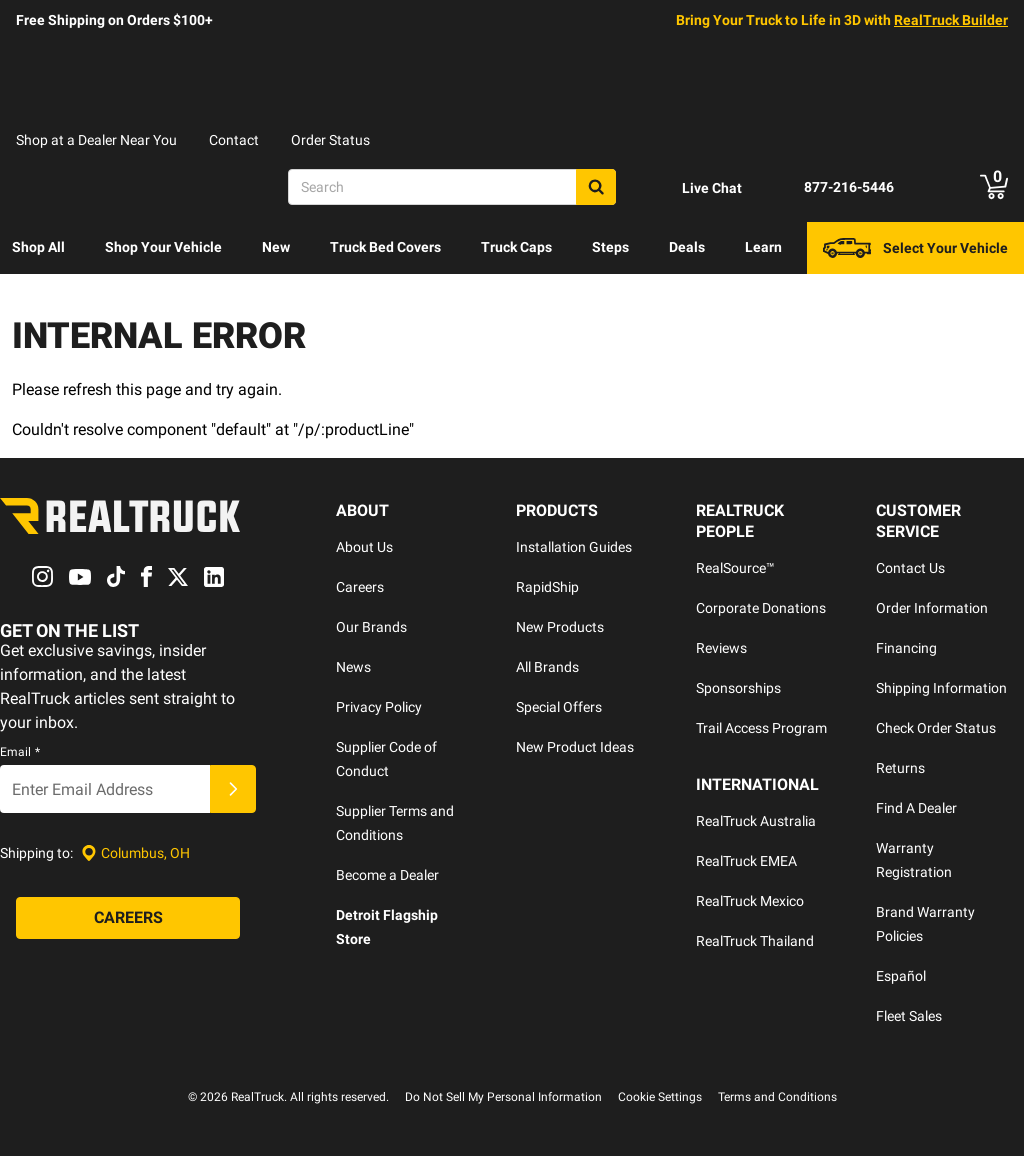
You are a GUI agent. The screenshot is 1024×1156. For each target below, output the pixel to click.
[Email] (105, 790)
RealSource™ (735, 568)
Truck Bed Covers (385, 247)
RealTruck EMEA (746, 861)
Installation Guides (574, 547)
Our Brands (371, 627)
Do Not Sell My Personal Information (503, 1097)
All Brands (547, 667)
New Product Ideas (575, 747)
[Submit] (233, 790)
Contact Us (910, 568)
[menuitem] (38, 248)
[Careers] (128, 919)
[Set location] (135, 853)
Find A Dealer (916, 808)
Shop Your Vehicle (163, 247)
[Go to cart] (994, 187)
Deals (687, 247)
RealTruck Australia (756, 821)
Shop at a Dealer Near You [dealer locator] (96, 140)
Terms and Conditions (777, 1097)
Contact (234, 140)
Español (901, 976)
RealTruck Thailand (755, 941)
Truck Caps (516, 247)
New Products (560, 627)
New (276, 247)
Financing (906, 648)
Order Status (330, 140)
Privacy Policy (379, 707)
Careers (360, 587)
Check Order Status (936, 728)
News (353, 667)
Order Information (932, 608)
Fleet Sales (909, 1016)
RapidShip (547, 587)
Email (20, 753)
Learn (763, 247)
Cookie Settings (660, 1097)
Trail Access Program (761, 728)
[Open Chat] (695, 188)
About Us (364, 547)
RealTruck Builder (951, 20)
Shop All (38, 247)
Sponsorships (738, 688)
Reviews (721, 648)
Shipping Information (941, 688)
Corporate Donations (761, 608)
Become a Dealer (387, 875)
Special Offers (559, 707)
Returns (900, 768)
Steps (610, 247)
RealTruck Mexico (750, 901)
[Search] (452, 187)
